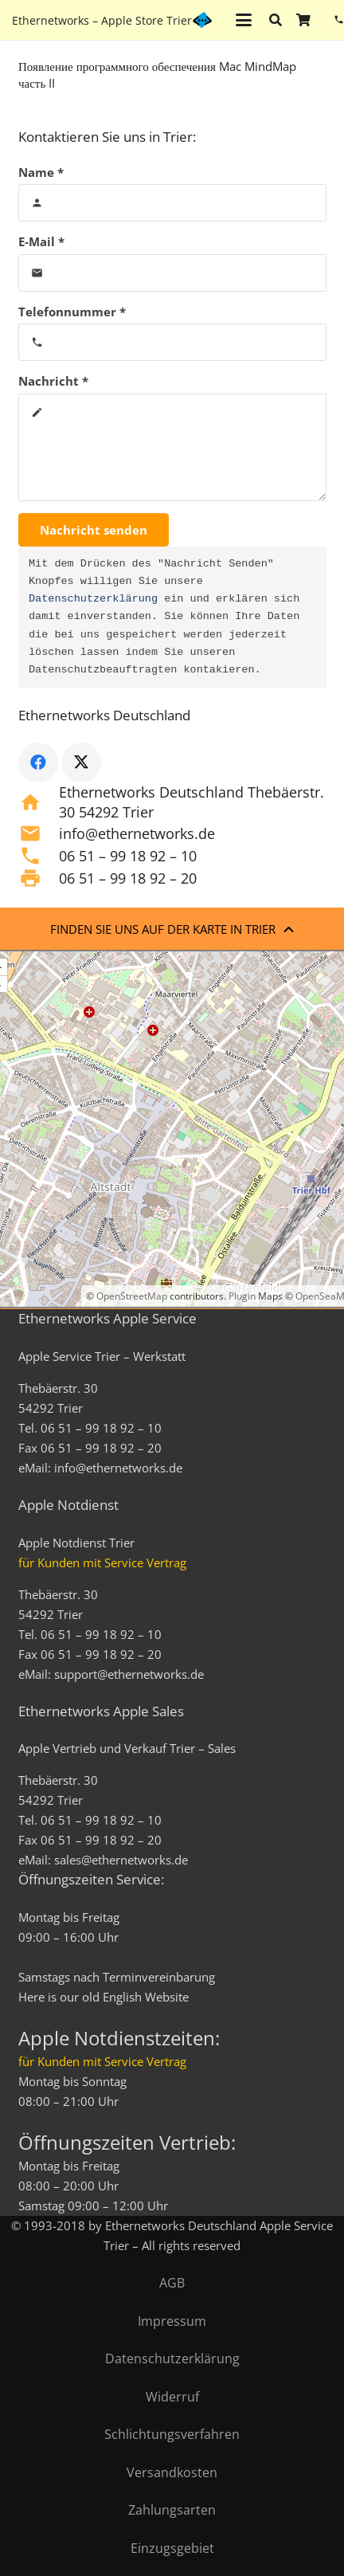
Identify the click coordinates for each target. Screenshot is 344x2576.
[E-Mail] (172, 273)
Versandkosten (172, 2472)
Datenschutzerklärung (93, 599)
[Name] (172, 203)
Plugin (241, 1296)
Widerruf (172, 2396)
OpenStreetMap (131, 1296)
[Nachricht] (172, 447)
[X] (81, 762)
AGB (172, 2283)
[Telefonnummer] (172, 342)
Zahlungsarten (172, 2510)
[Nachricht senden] (93, 530)
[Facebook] (38, 762)
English (122, 1997)
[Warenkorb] (303, 20)
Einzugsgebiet (172, 2548)
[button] (243, 20)
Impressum (172, 2321)
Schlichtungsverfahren (172, 2434)
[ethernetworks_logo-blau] (202, 20)
